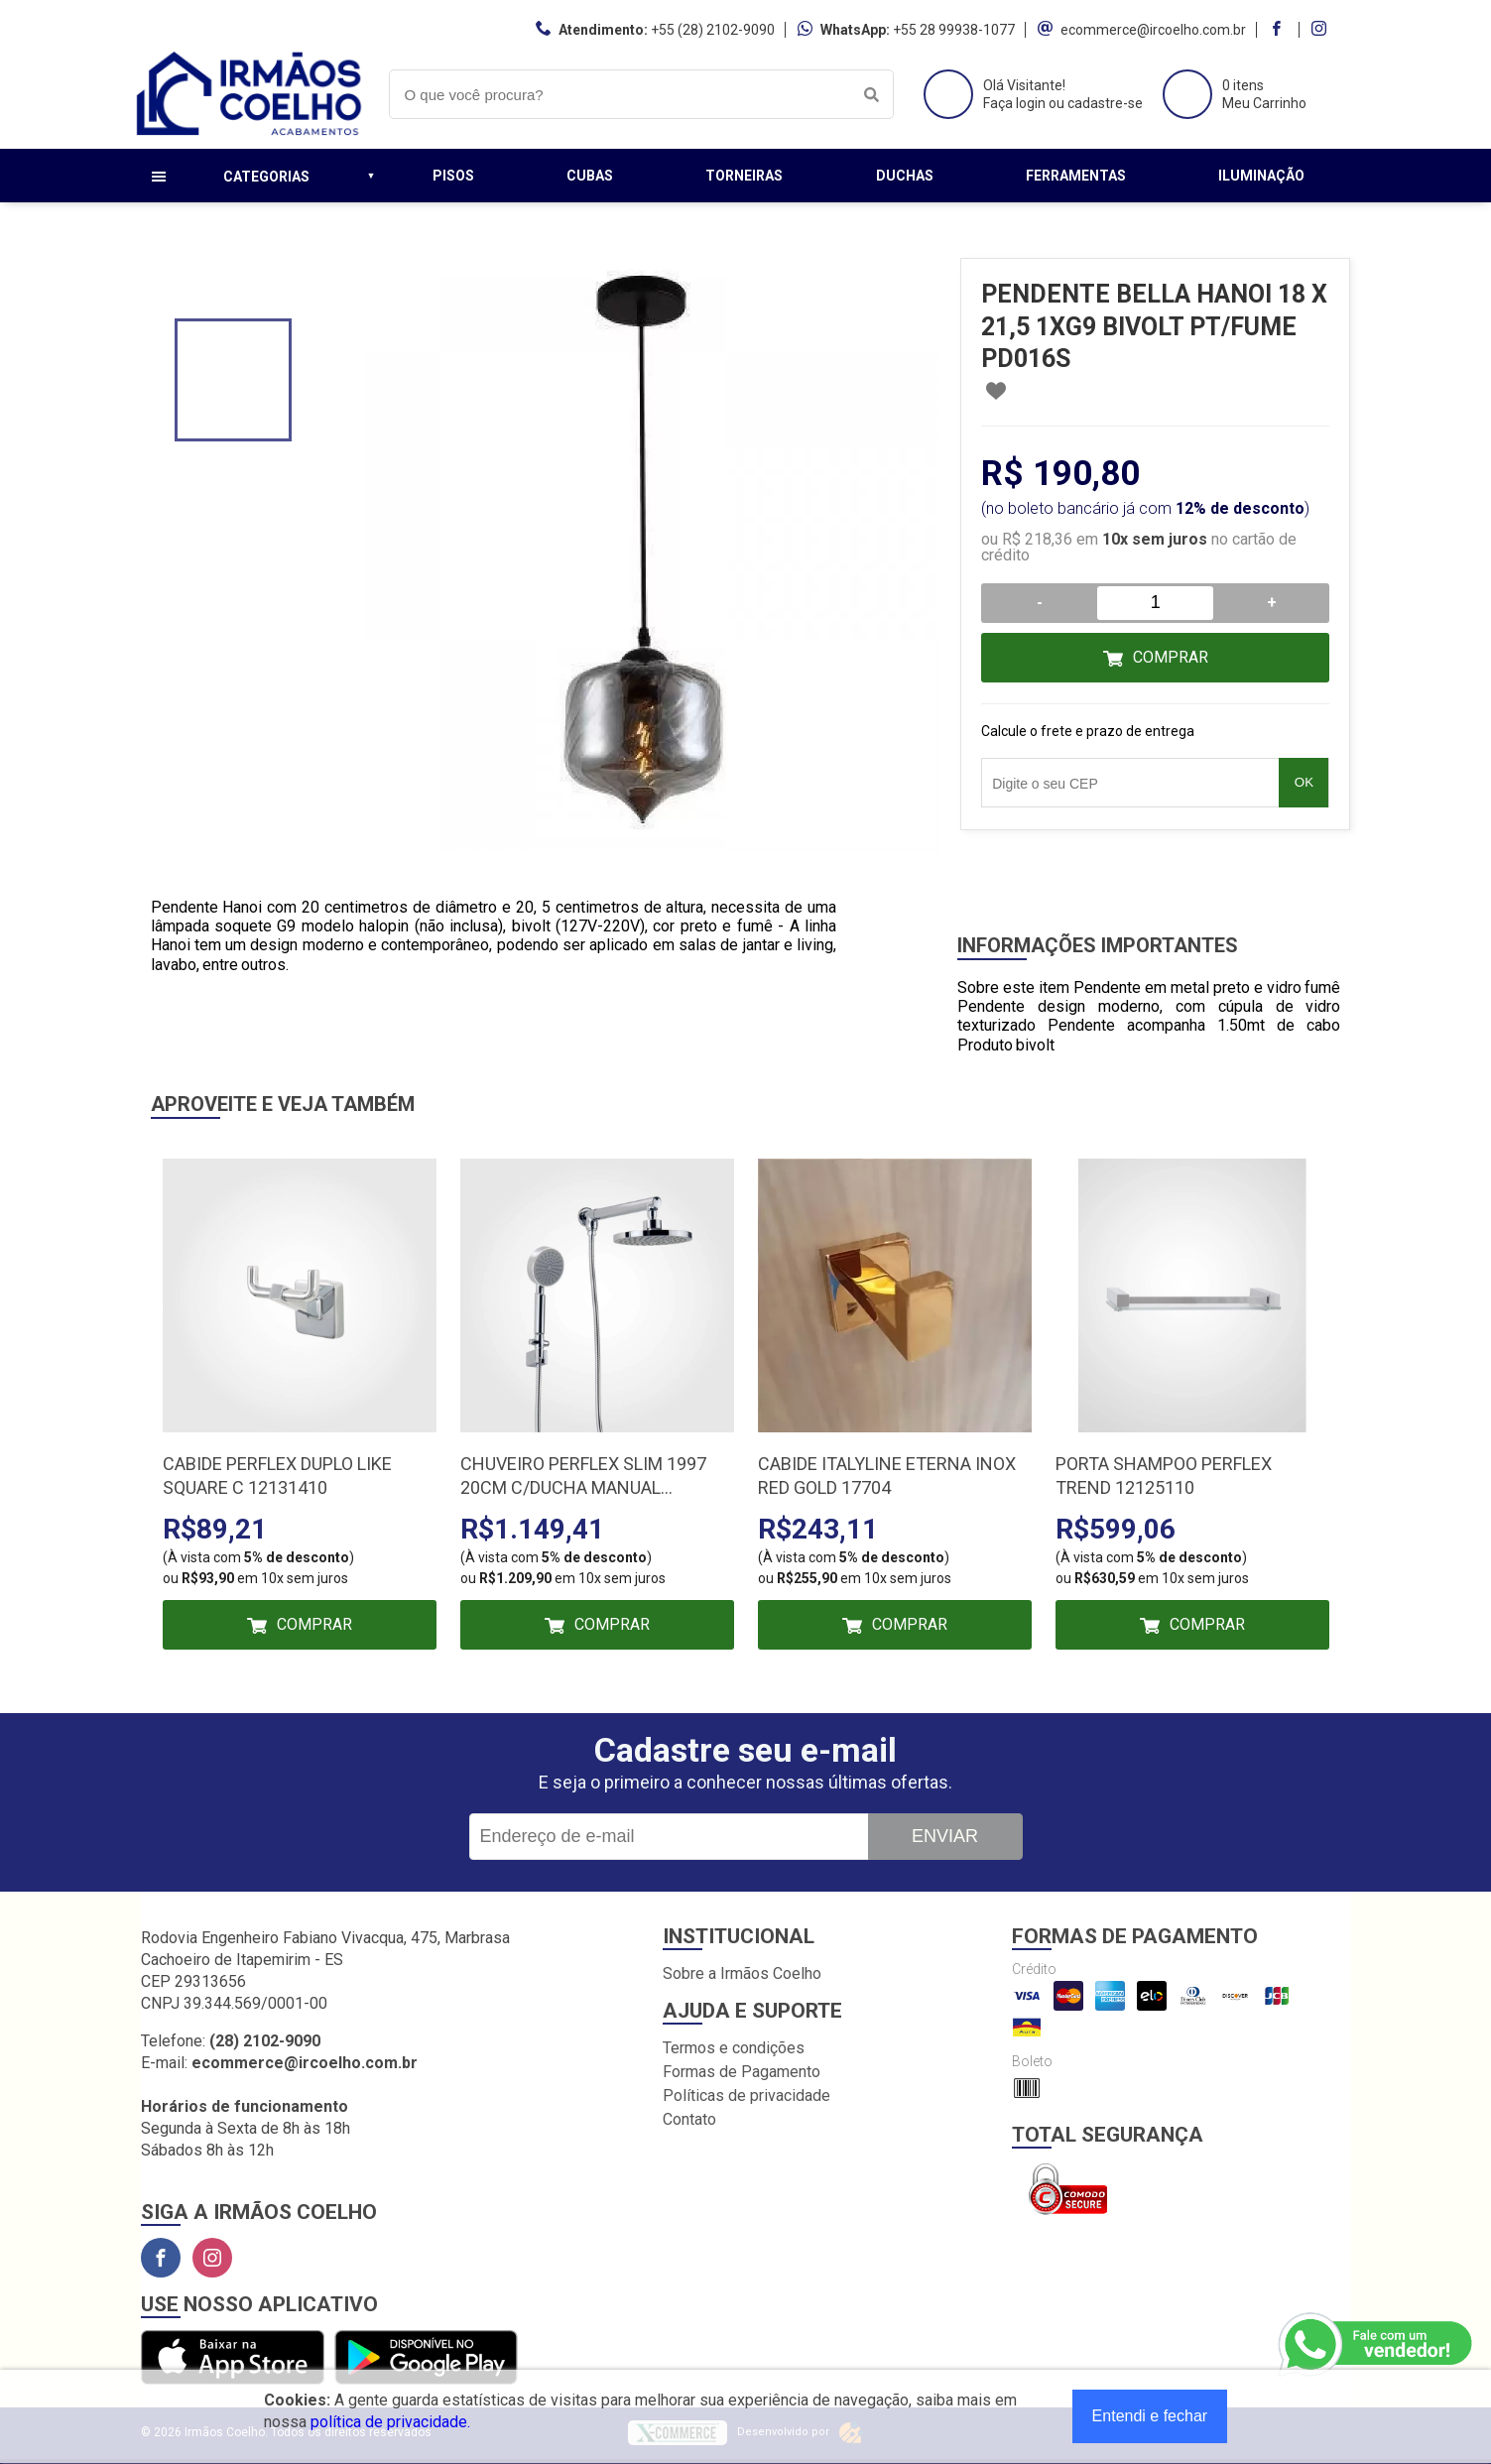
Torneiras (744, 176)
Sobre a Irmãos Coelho (742, 1973)
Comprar (1170, 657)
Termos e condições (734, 2047)
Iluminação (1261, 176)
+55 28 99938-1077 (954, 30)
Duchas (904, 176)
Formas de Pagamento (741, 2071)
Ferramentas (1076, 176)
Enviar (945, 1836)
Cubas (589, 176)
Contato (689, 2119)
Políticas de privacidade (746, 2095)
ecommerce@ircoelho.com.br (1153, 30)
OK (1304, 782)
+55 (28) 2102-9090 (713, 30)
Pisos (453, 176)
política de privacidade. (390, 2421)
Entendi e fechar (1150, 2415)
